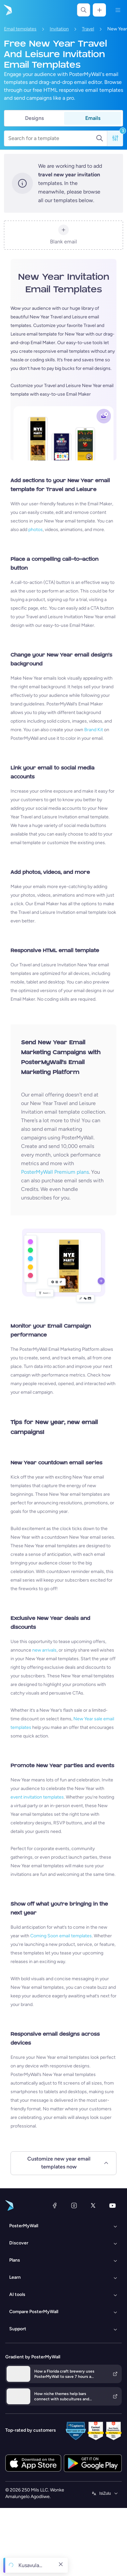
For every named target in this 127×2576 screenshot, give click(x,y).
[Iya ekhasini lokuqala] (7, 10)
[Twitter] (93, 2205)
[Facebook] (54, 2205)
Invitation (59, 29)
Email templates (20, 29)
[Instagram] (74, 2205)
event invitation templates (37, 1797)
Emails (92, 118)
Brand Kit (93, 730)
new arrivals (44, 1650)
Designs (34, 118)
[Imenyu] (118, 10)
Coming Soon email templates (61, 1936)
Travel (88, 29)
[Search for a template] (52, 138)
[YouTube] (112, 2205)
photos (35, 529)
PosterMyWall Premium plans (55, 1172)
